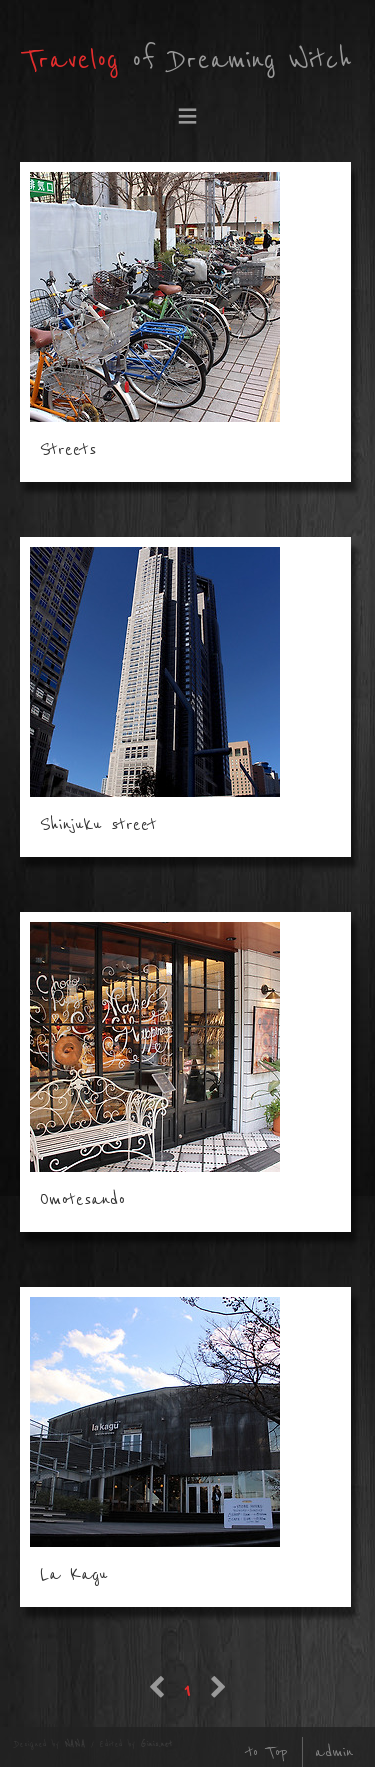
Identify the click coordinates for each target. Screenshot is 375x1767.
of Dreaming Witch (187, 60)
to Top (267, 1752)
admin (334, 1752)
